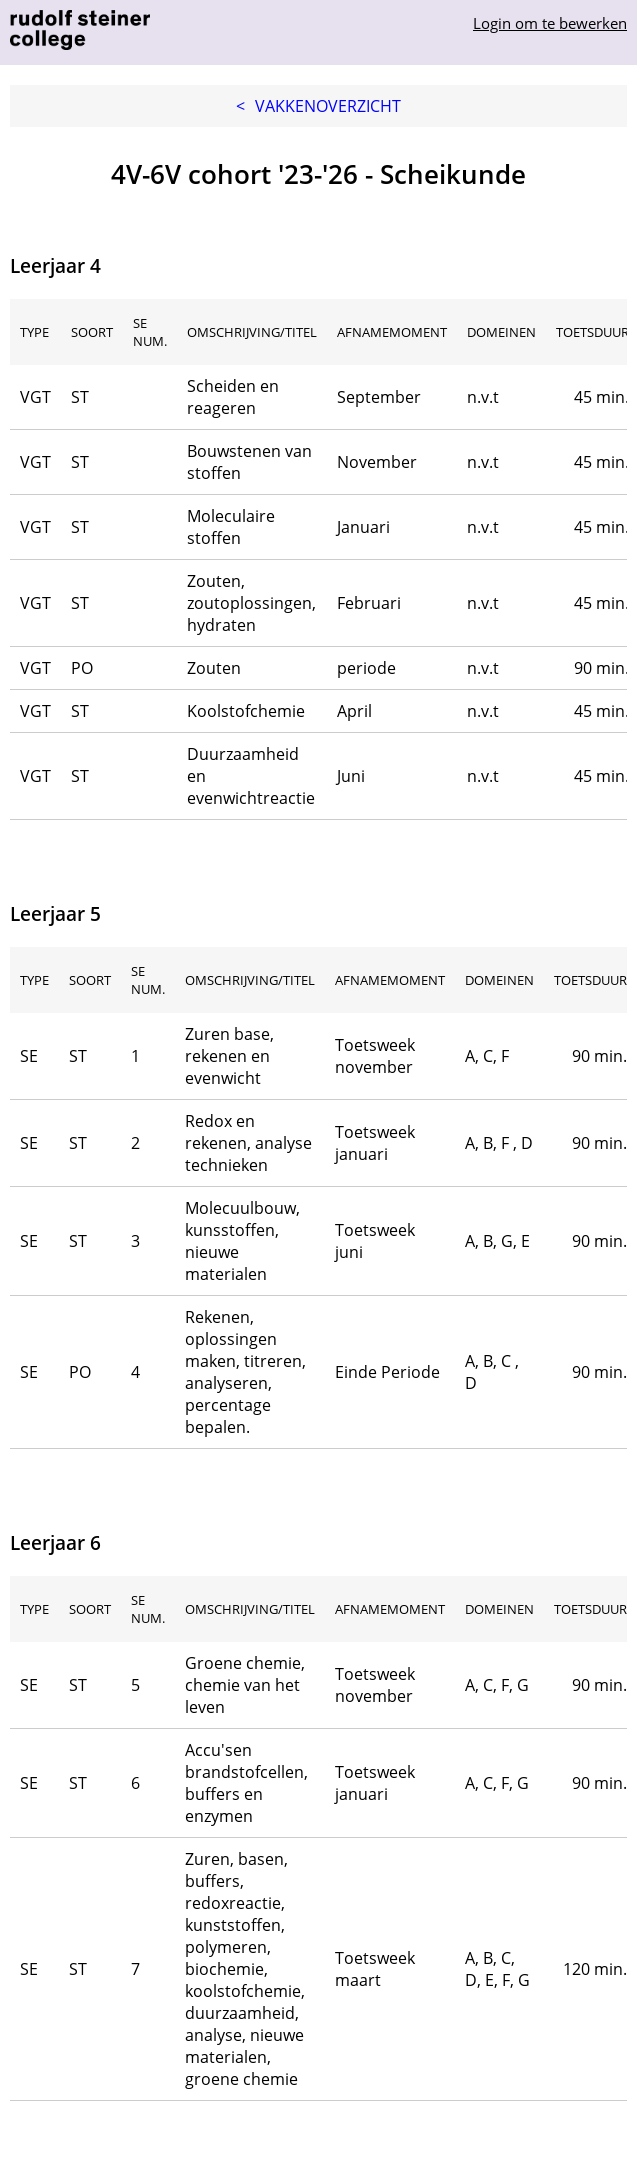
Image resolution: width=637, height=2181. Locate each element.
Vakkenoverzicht (318, 106)
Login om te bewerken (550, 23)
